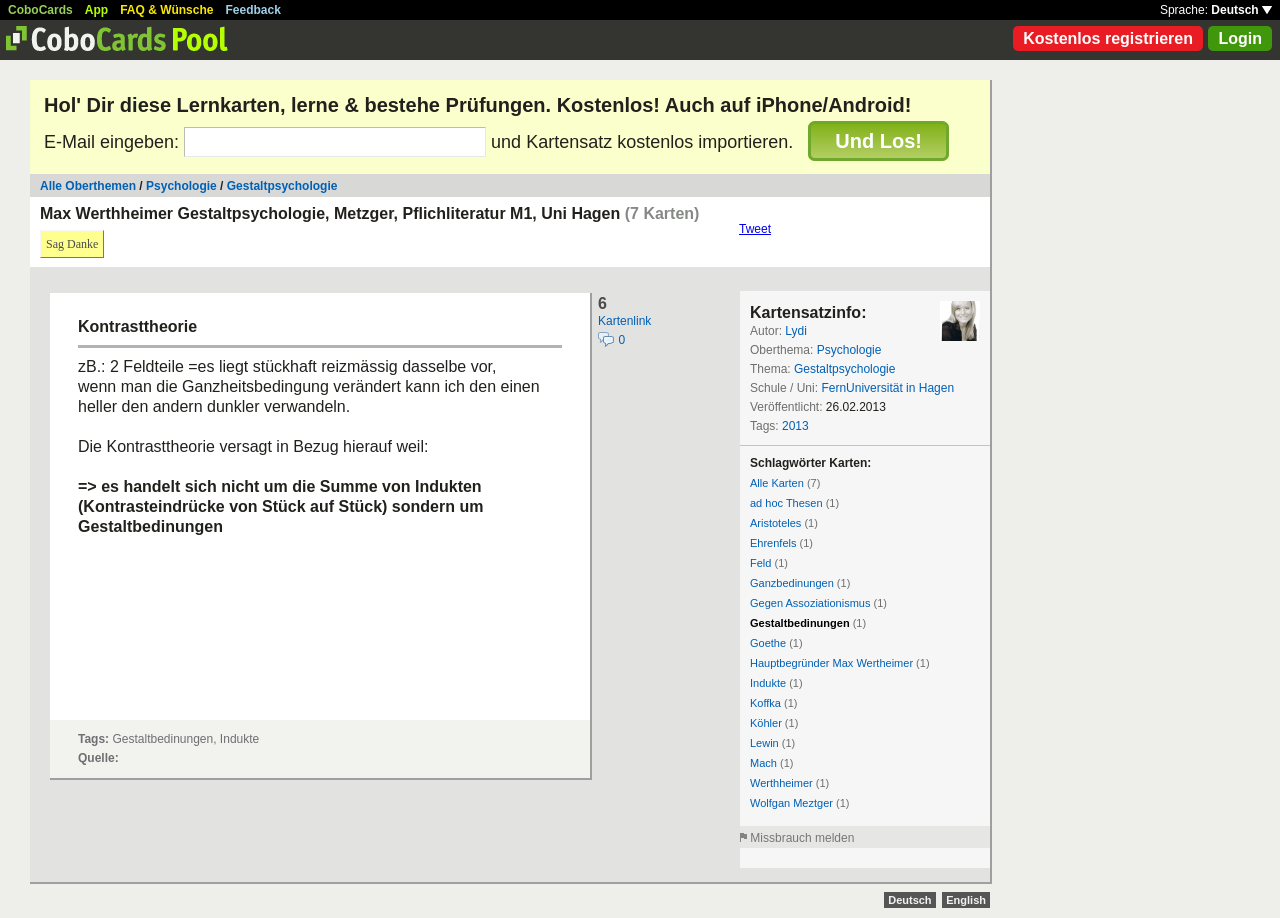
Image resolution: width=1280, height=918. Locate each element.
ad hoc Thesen (786, 503)
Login (1240, 38)
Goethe (768, 643)
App (96, 10)
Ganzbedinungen (792, 583)
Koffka (765, 703)
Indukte (768, 683)
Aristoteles (775, 523)
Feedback (253, 10)
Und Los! (878, 141)
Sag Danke (72, 244)
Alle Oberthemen (88, 186)
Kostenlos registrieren (1108, 38)
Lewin (764, 743)
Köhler (766, 723)
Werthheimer (781, 783)
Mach (763, 763)
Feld (760, 563)
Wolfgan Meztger (791, 803)
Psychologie (181, 186)
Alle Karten (777, 483)
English (966, 900)
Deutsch (1241, 10)
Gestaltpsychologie (282, 186)
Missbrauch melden (802, 838)
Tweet (755, 229)
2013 (795, 426)
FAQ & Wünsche (166, 10)
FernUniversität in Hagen (887, 388)
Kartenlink (624, 321)
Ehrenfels (773, 543)
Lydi (796, 331)
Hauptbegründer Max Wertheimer (831, 663)
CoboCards (40, 10)
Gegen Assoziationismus (810, 603)
